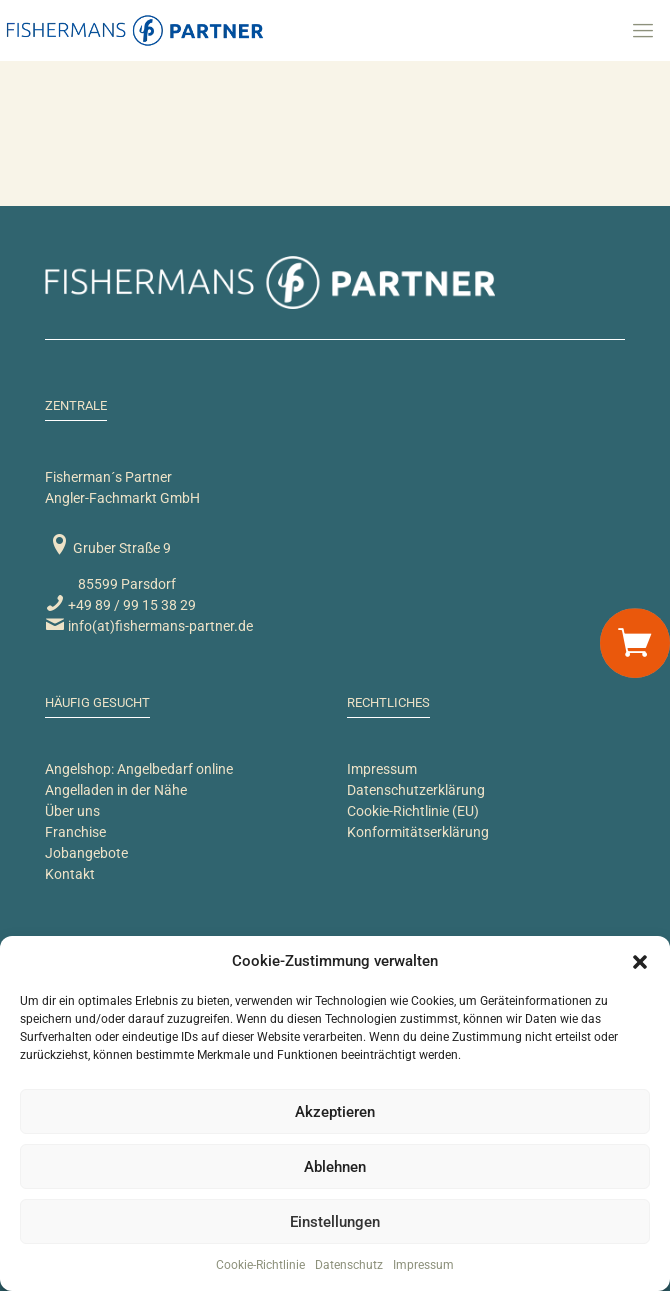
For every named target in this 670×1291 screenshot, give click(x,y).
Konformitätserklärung (418, 832)
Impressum (423, 1265)
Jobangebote (86, 853)
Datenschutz (349, 1265)
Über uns (72, 811)
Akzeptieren (335, 1112)
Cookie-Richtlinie (260, 1265)
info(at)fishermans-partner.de (149, 626)
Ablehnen (335, 1167)
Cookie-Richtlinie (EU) (413, 811)
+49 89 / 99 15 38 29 (120, 605)
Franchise (75, 832)
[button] (640, 962)
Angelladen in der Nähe (116, 790)
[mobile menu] (643, 30)
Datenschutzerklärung (416, 790)
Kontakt (70, 874)
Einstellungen (335, 1222)
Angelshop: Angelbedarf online (139, 769)
